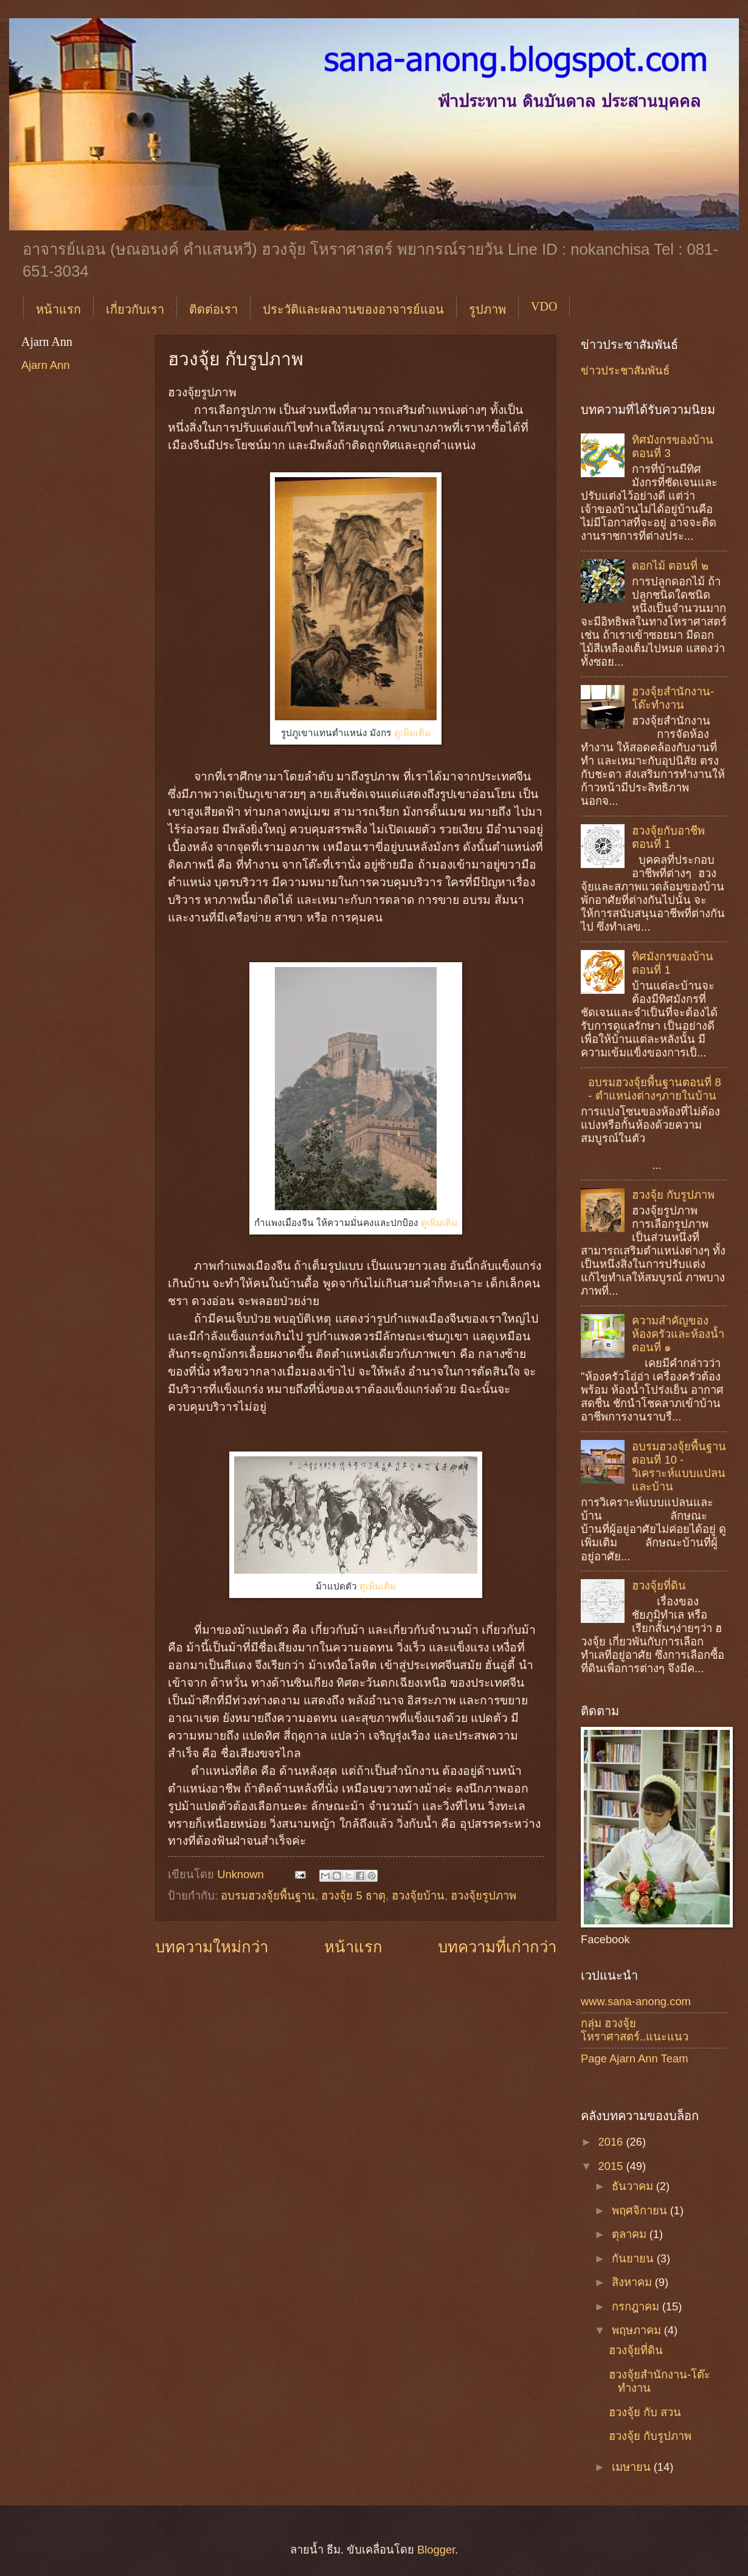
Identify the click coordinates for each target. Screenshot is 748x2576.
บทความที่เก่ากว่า (497, 1946)
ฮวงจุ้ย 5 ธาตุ (353, 1895)
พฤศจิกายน (641, 2210)
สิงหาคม (633, 2282)
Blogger (436, 2549)
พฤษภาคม (638, 2330)
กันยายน (634, 2258)
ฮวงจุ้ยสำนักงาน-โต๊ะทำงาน (673, 698)
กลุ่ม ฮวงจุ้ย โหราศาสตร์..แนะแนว (634, 2030)
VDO (544, 306)
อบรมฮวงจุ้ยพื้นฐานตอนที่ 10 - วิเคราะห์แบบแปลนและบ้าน (679, 1466)
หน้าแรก (58, 309)
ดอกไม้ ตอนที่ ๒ (670, 565)
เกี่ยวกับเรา (135, 309)
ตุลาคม (630, 2234)
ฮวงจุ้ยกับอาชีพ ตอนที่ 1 (668, 837)
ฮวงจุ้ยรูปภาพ (483, 1895)
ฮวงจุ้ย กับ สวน (645, 2412)
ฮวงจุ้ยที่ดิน (659, 1585)
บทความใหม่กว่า (211, 1946)
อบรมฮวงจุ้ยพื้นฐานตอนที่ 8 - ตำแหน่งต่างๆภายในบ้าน (654, 1089)
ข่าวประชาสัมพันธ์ (625, 370)
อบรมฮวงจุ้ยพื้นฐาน (268, 1895)
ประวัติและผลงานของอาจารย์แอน (353, 309)
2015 (612, 2166)
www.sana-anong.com (636, 2001)
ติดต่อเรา (213, 309)
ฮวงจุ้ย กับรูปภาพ (673, 1194)
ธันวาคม (634, 2186)
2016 (612, 2141)
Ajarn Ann (45, 365)
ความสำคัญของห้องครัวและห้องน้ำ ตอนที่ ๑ (678, 1334)
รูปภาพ (487, 309)
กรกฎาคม (637, 2306)
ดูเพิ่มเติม (412, 733)
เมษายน (633, 2467)
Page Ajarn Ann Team (634, 2058)
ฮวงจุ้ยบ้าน (418, 1895)
